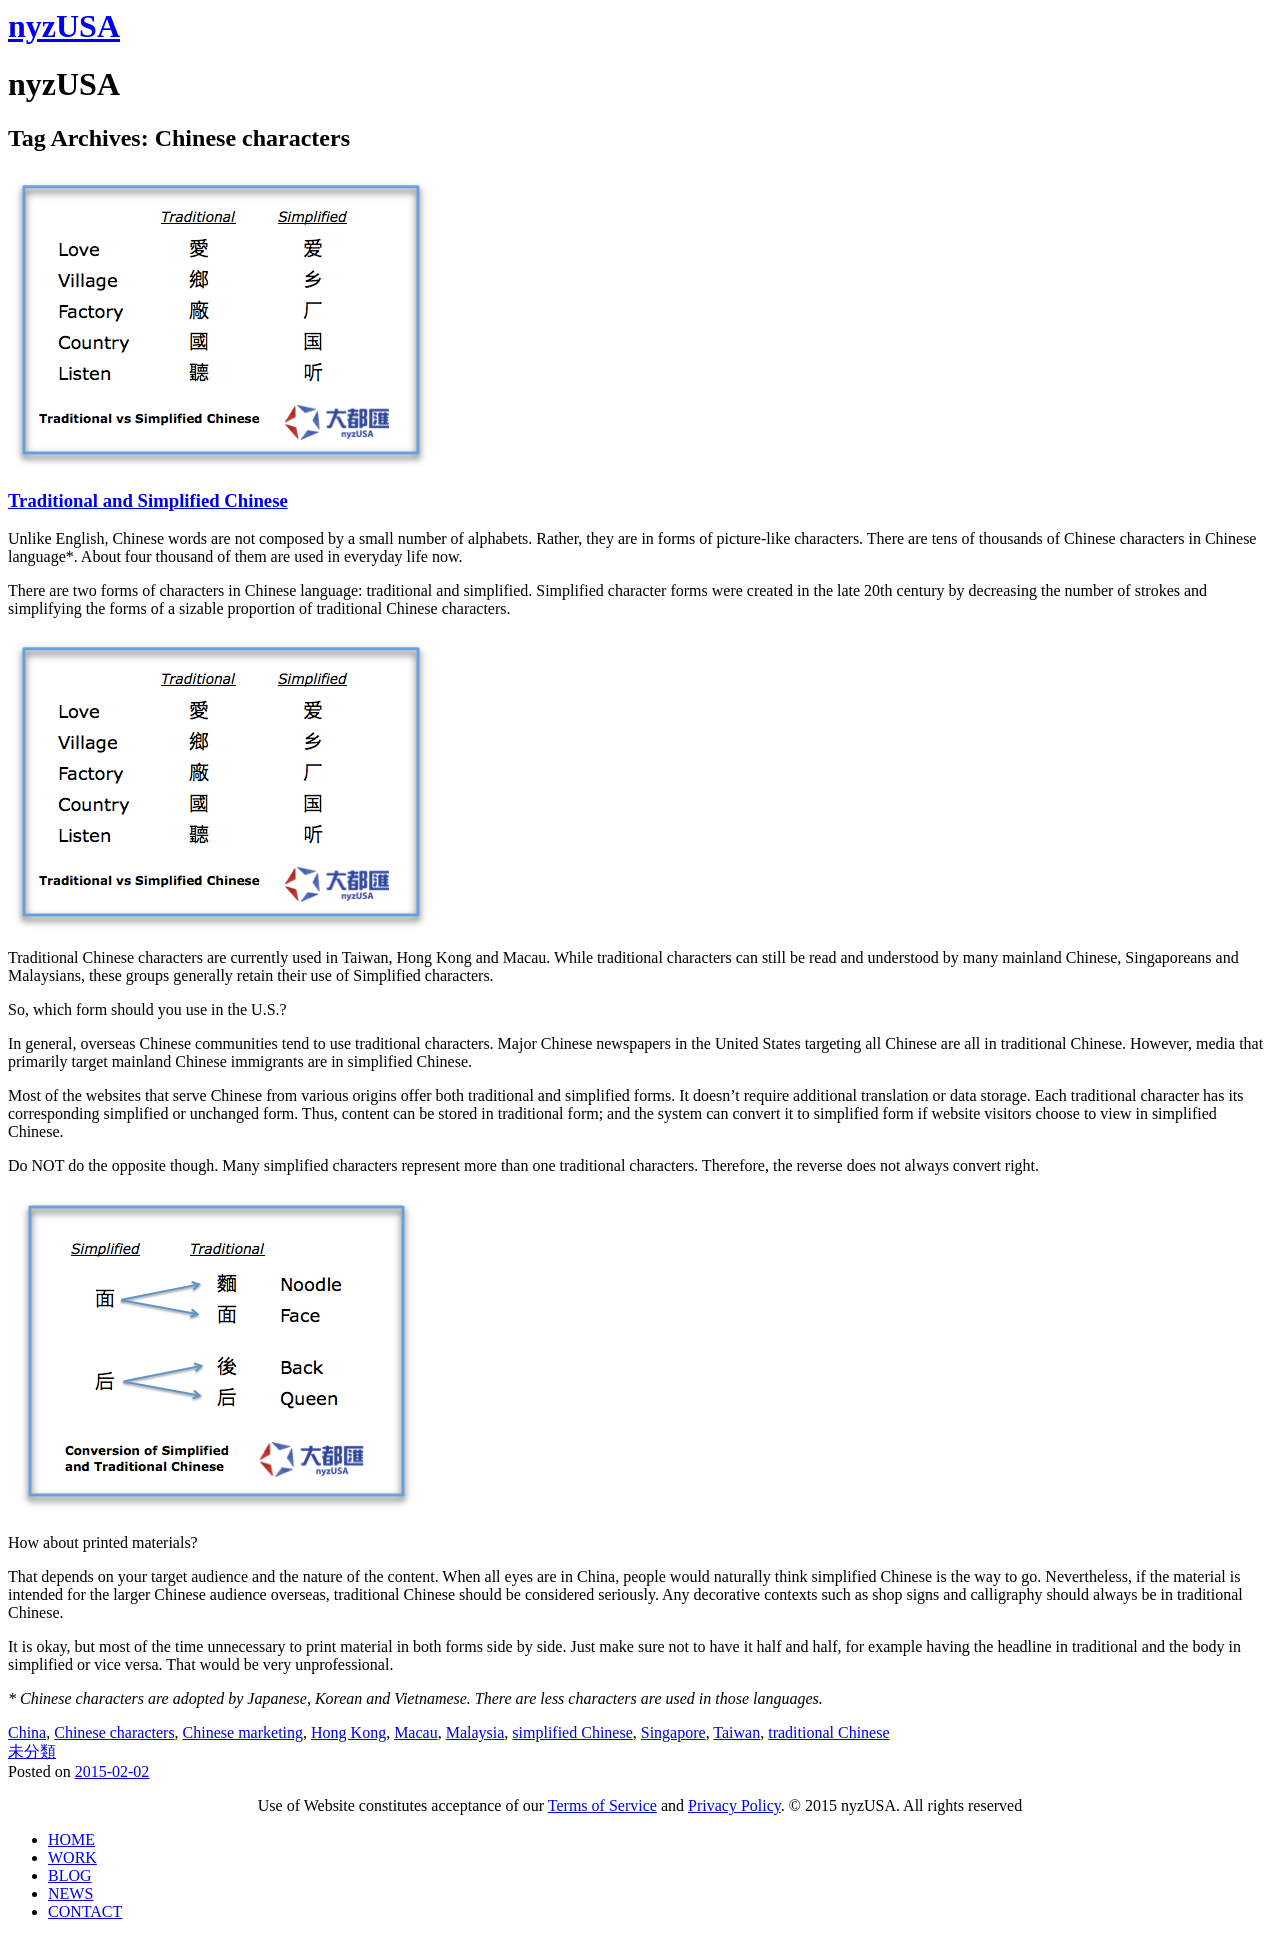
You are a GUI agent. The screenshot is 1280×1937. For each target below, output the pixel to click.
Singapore (673, 1732)
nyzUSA (64, 26)
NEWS (70, 1893)
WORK (72, 1857)
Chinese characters (114, 1732)
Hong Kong (348, 1732)
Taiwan (736, 1732)
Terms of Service (602, 1805)
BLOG (70, 1875)
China (27, 1732)
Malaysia (475, 1732)
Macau (416, 1732)
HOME (71, 1839)
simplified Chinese (572, 1732)
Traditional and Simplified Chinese (148, 500)
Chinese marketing (243, 1732)
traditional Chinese (828, 1732)
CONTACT (85, 1911)
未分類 (32, 1751)
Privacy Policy (734, 1805)
